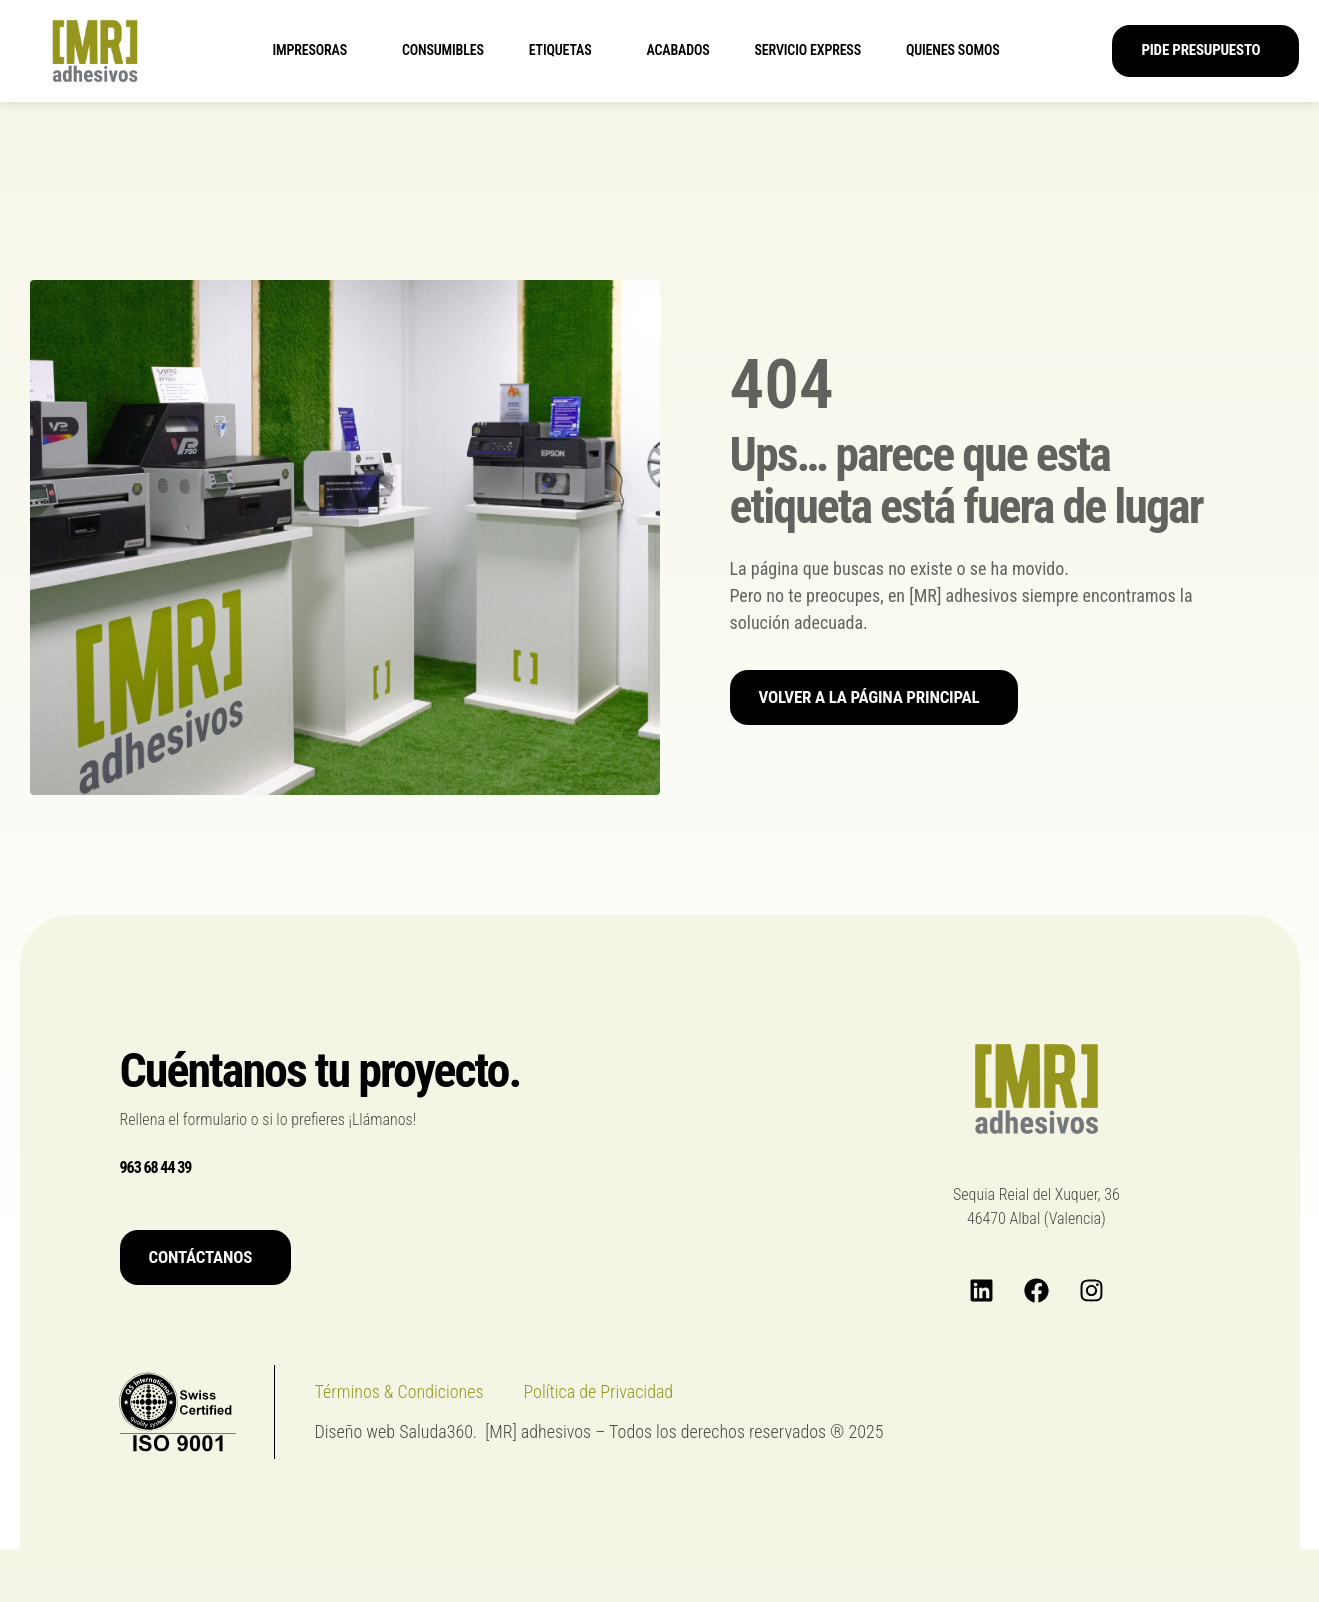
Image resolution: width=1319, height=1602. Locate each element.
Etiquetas (565, 51)
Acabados (678, 50)
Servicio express (808, 50)
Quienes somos (957, 51)
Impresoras (314, 51)
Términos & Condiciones (399, 1391)
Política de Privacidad (599, 1391)
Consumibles (443, 50)
